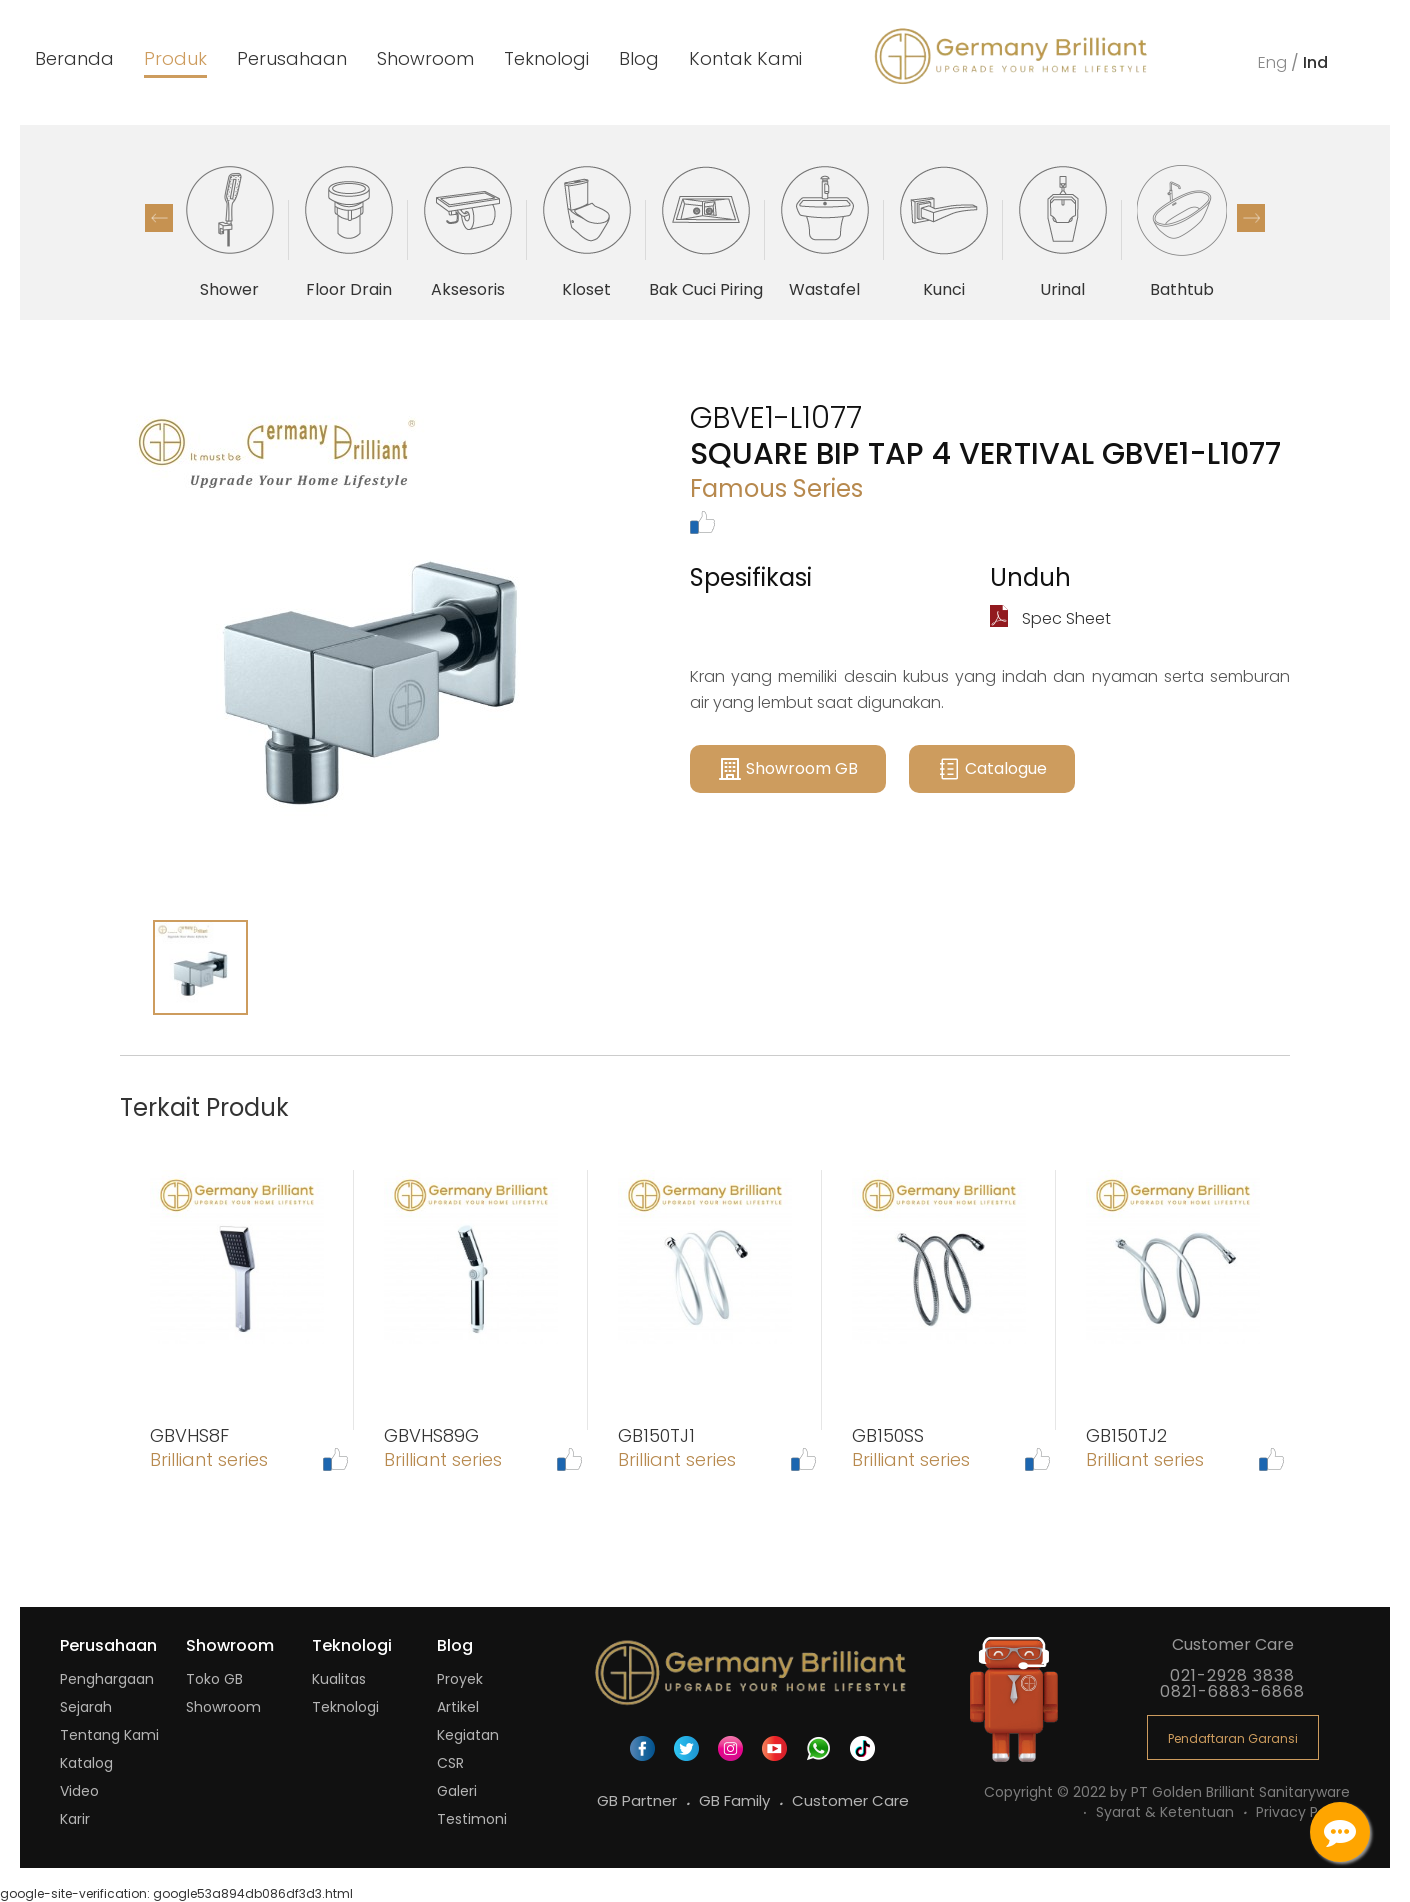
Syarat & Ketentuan (1167, 1812)
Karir (75, 1819)
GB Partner (639, 1800)
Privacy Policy (1303, 1812)
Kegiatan (468, 1735)
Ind (1315, 62)
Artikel (458, 1707)
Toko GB (214, 1679)
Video (79, 1791)
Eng (1274, 62)
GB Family (736, 1800)
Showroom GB (788, 769)
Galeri (457, 1791)
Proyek (460, 1679)
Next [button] (1251, 218)
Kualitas (339, 1679)
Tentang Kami (109, 1735)
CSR (450, 1763)
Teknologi (345, 1707)
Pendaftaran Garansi (1233, 1738)
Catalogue (992, 769)
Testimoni (472, 1819)
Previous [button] (159, 218)
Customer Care (850, 1800)
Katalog (86, 1763)
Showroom (223, 1707)
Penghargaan (107, 1679)
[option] (229, 230)
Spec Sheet (1050, 618)
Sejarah (86, 1707)
